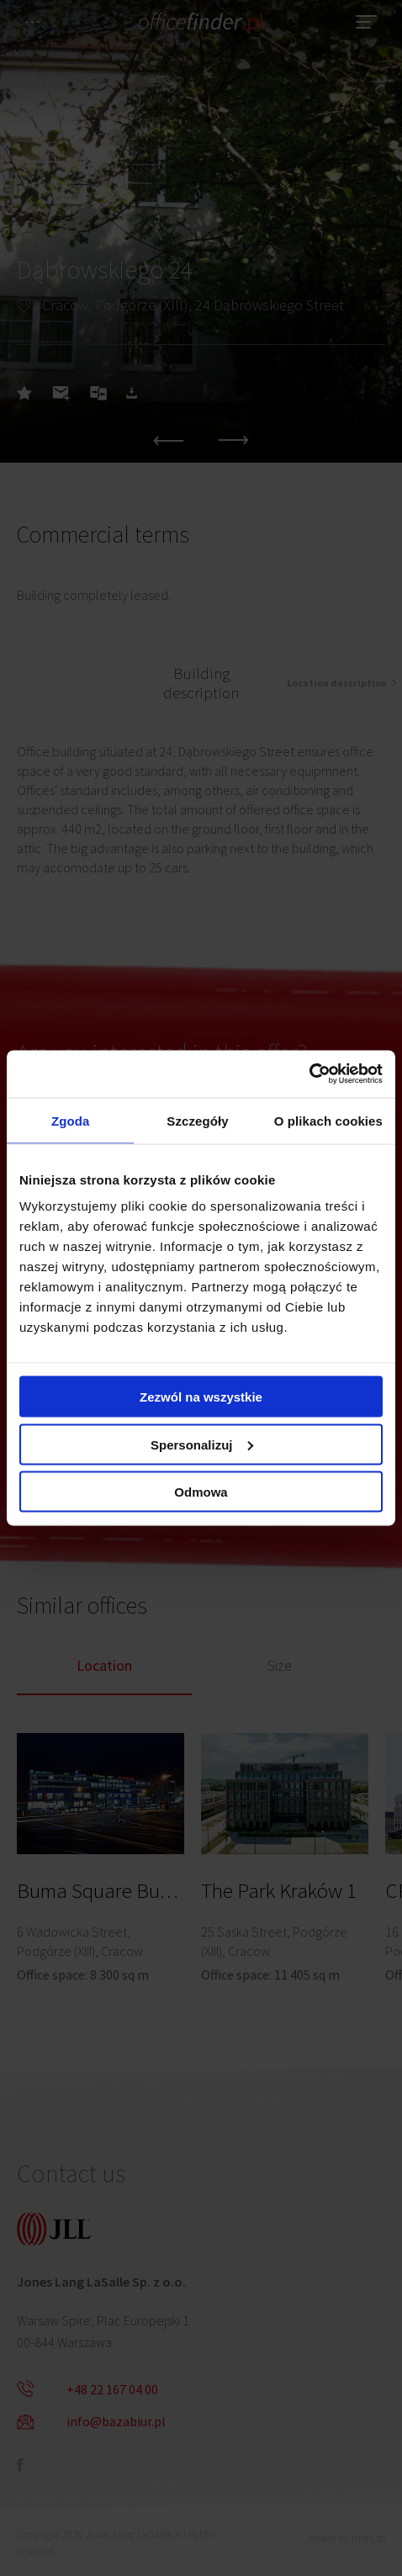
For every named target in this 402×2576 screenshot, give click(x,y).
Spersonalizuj (202, 1444)
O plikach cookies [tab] (328, 1120)
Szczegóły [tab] (197, 1120)
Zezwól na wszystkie (201, 1397)
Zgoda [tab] (70, 1120)
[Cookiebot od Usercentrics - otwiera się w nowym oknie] (309, 1074)
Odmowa (200, 1492)
